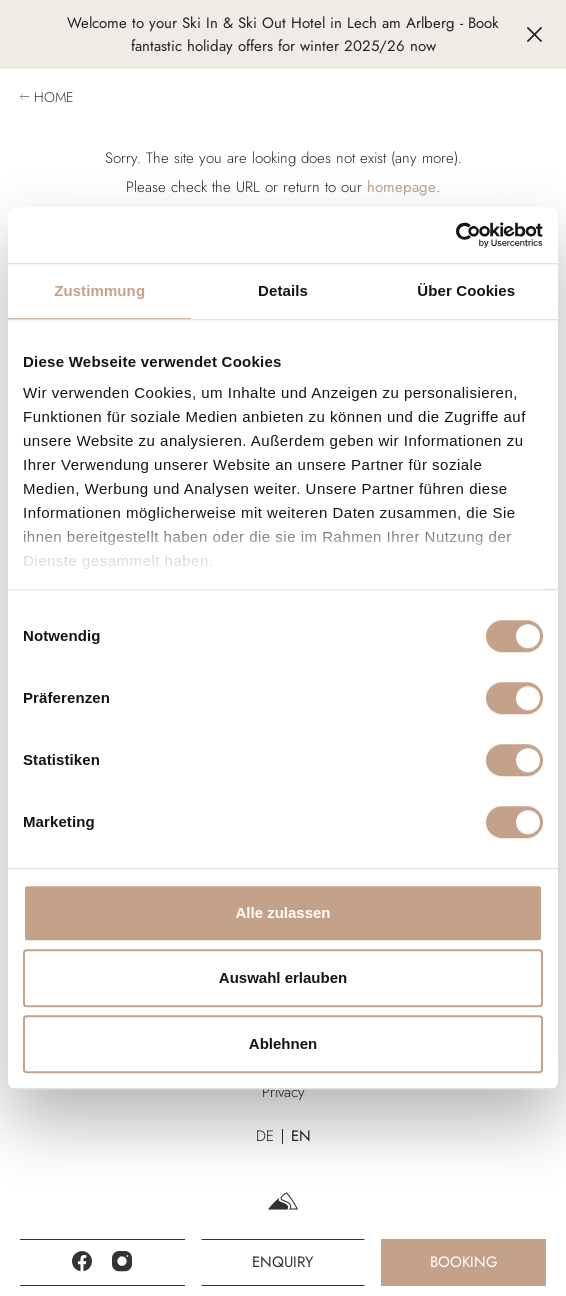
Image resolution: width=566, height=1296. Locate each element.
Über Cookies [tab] (466, 290)
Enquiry (282, 1262)
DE (265, 1136)
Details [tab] (283, 290)
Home (53, 97)
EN (301, 1136)
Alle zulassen (282, 912)
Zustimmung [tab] (99, 290)
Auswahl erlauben (283, 977)
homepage (401, 187)
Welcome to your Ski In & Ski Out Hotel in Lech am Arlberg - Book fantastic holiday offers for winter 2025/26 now (283, 34)
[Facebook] (82, 1262)
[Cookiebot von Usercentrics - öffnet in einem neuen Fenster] (455, 235)
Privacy (283, 1092)
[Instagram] (122, 1262)
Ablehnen (283, 1043)
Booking (464, 1262)
